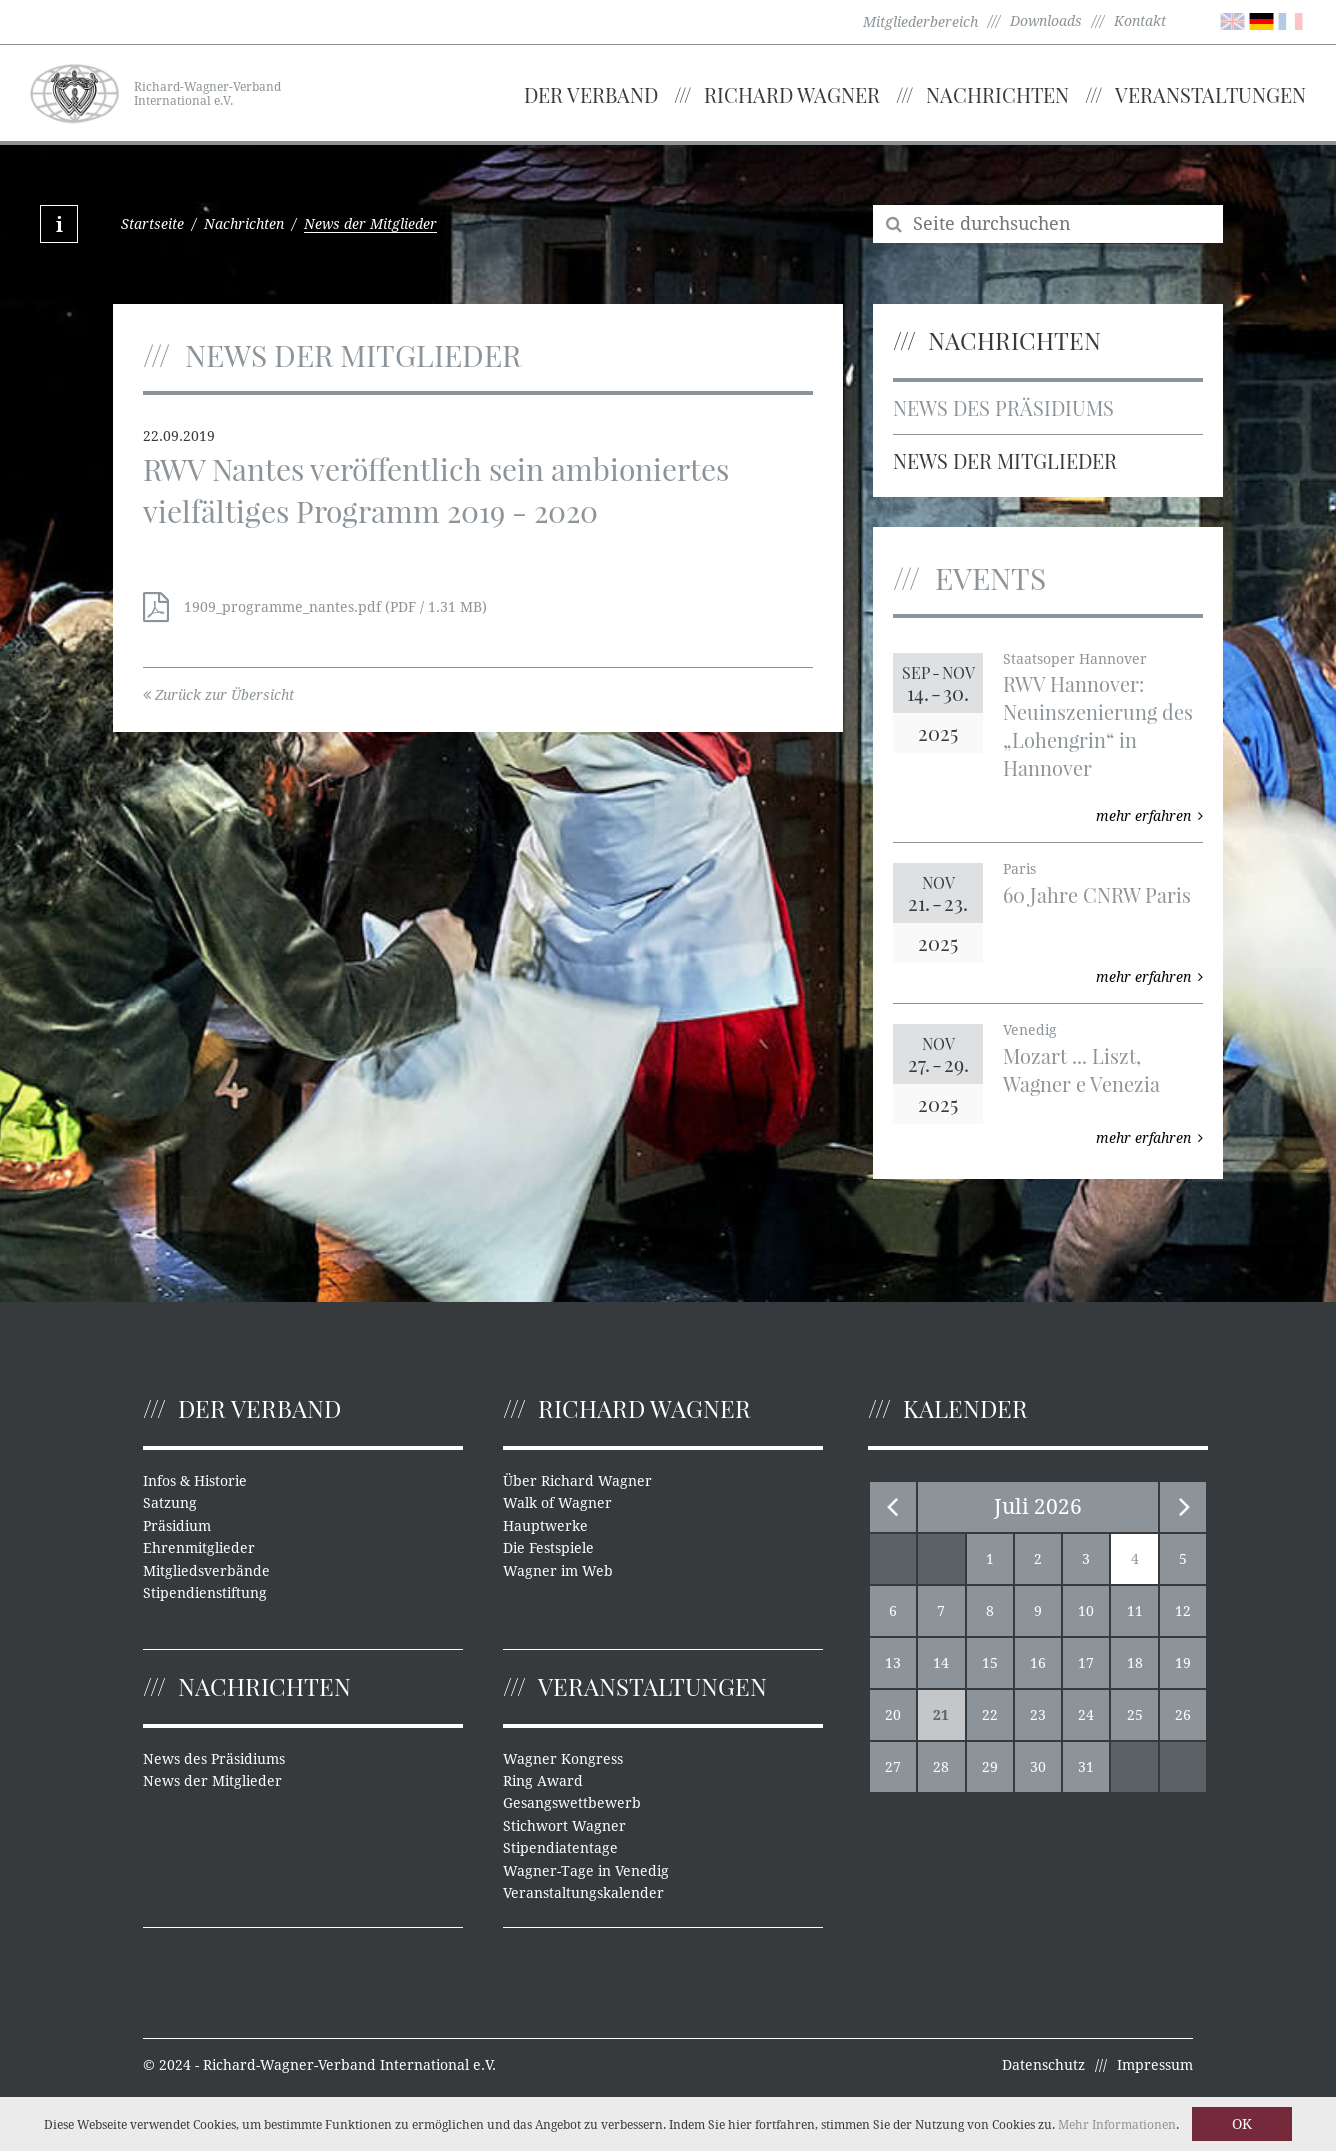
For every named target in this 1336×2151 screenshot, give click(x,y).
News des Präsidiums (1003, 407)
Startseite (152, 224)
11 (1135, 1611)
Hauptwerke (545, 1526)
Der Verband (591, 94)
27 (893, 1767)
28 (941, 1767)
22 (990, 1715)
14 (941, 1663)
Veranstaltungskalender (583, 1893)
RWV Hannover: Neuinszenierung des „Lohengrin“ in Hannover (1098, 725)
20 (893, 1715)
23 (1038, 1715)
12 (1183, 1611)
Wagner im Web (558, 1571)
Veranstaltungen (1210, 94)
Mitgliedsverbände (206, 1571)
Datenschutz (1043, 2065)
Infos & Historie (195, 1481)
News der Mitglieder (1005, 460)
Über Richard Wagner (577, 1481)
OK (1242, 2124)
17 (1086, 1663)
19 (1183, 1663)
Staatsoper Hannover (1075, 659)
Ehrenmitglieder (199, 1548)
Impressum (1155, 2065)
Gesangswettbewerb (572, 1803)
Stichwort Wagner (564, 1826)
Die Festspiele (548, 1548)
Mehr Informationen (1117, 2125)
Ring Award (543, 1781)
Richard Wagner (792, 94)
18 (1135, 1663)
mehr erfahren (1149, 816)
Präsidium (177, 1526)
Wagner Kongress (563, 1759)
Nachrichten (997, 94)
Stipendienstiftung (205, 1593)
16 (1038, 1663)
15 (990, 1663)
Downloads (1046, 21)
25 (1135, 1715)
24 (1086, 1715)
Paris (1019, 869)
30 (1038, 1767)
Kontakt (1140, 21)
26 (1183, 1715)
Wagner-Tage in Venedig (586, 1871)
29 (990, 1767)
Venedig (1030, 1030)
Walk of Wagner (557, 1503)
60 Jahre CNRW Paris (1097, 894)
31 (1086, 1767)
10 (1086, 1611)
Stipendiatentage (560, 1848)
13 (893, 1663)
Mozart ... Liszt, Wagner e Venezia (1081, 1069)
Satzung (170, 1503)
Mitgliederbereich (920, 22)
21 (941, 1715)
